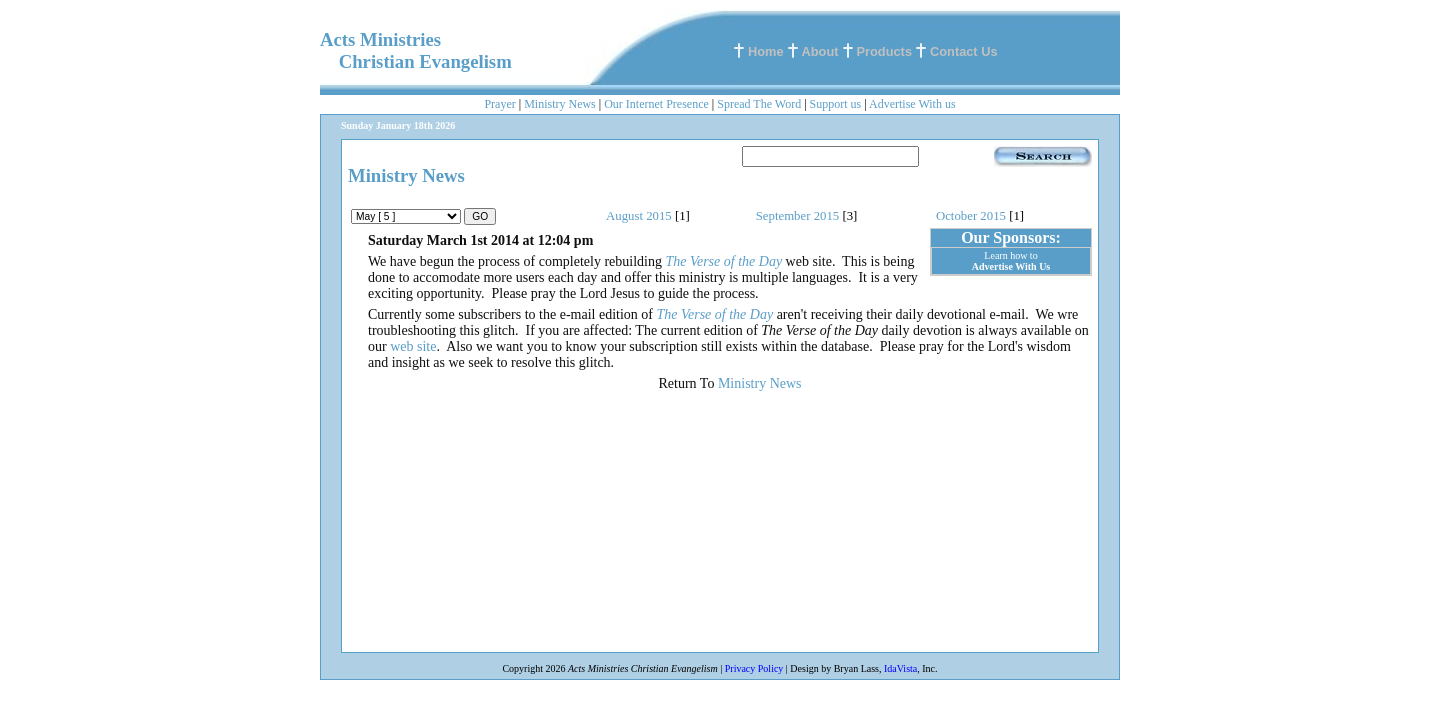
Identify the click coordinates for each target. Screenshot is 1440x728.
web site (413, 346)
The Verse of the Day (723, 261)
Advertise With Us (1011, 266)
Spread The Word (759, 104)
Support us (836, 104)
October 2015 (971, 216)
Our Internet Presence (656, 104)
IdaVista (900, 668)
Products (884, 51)
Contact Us (964, 51)
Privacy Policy (754, 668)
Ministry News (560, 104)
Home (766, 51)
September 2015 (798, 216)
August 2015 (639, 216)
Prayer (499, 104)
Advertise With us (912, 104)
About (820, 51)
